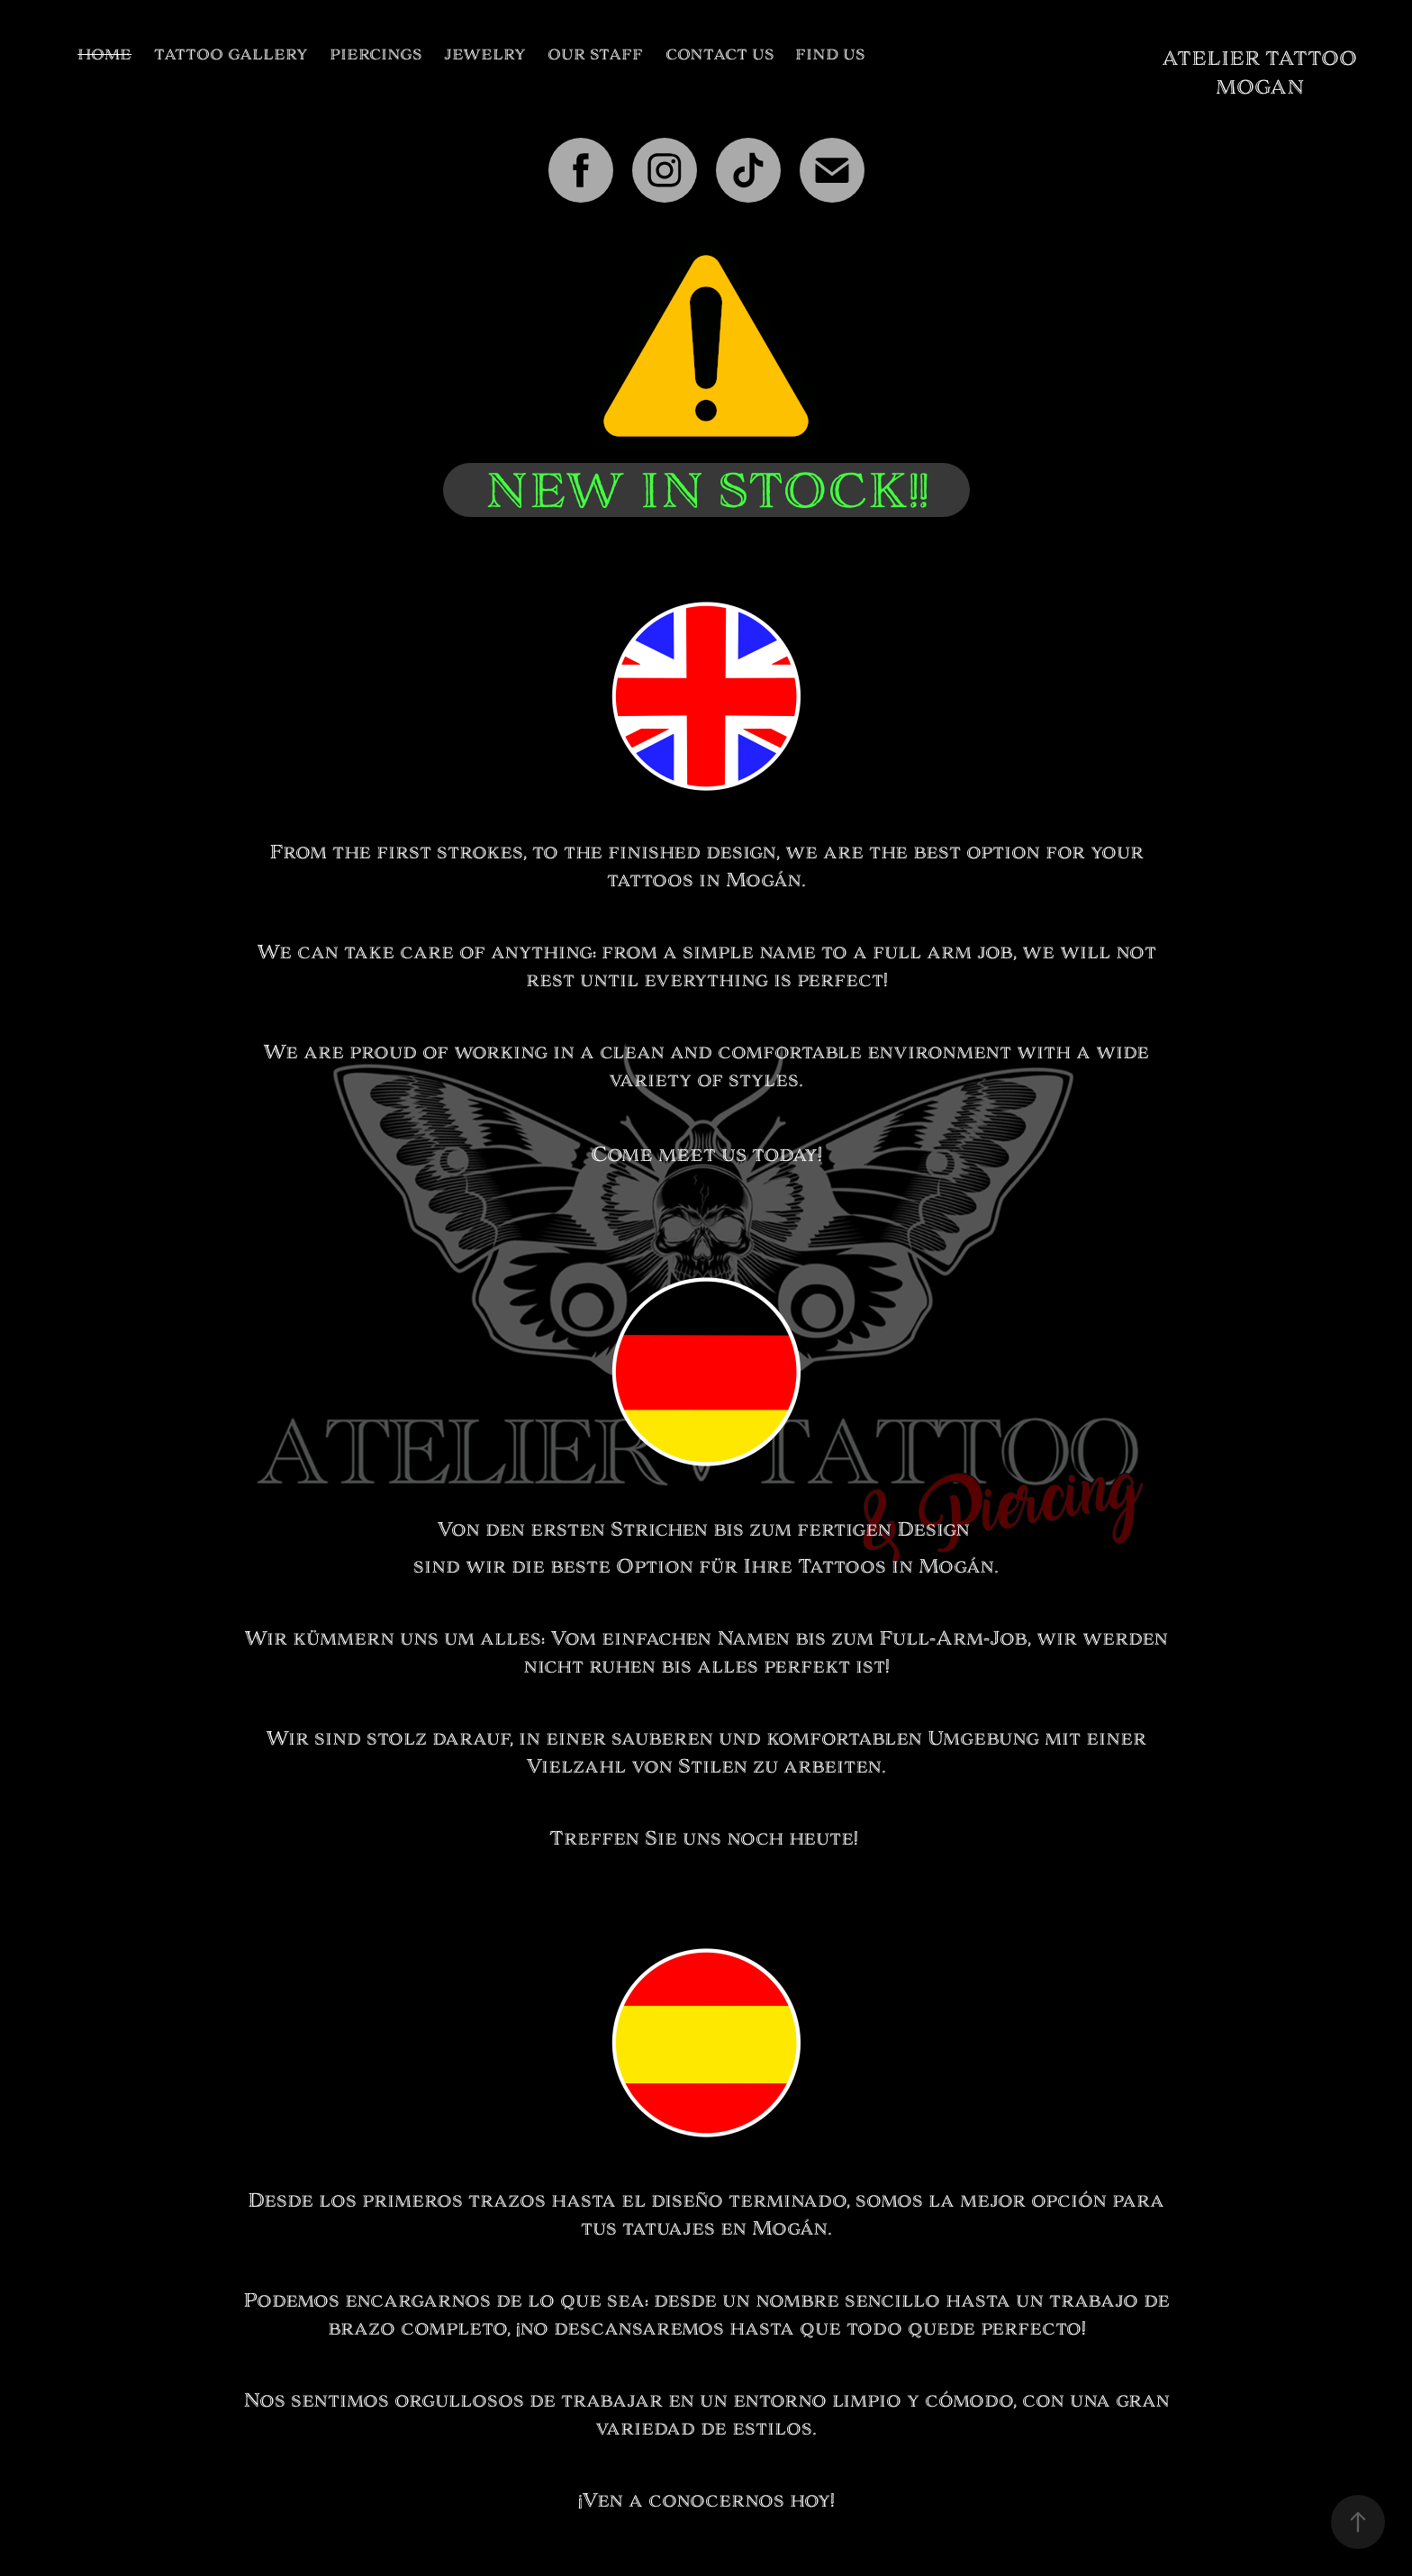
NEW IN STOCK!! (706, 490)
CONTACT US (719, 54)
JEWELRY (485, 54)
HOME (104, 54)
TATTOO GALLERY (231, 54)
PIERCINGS (375, 54)
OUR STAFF (595, 54)
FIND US (829, 54)
